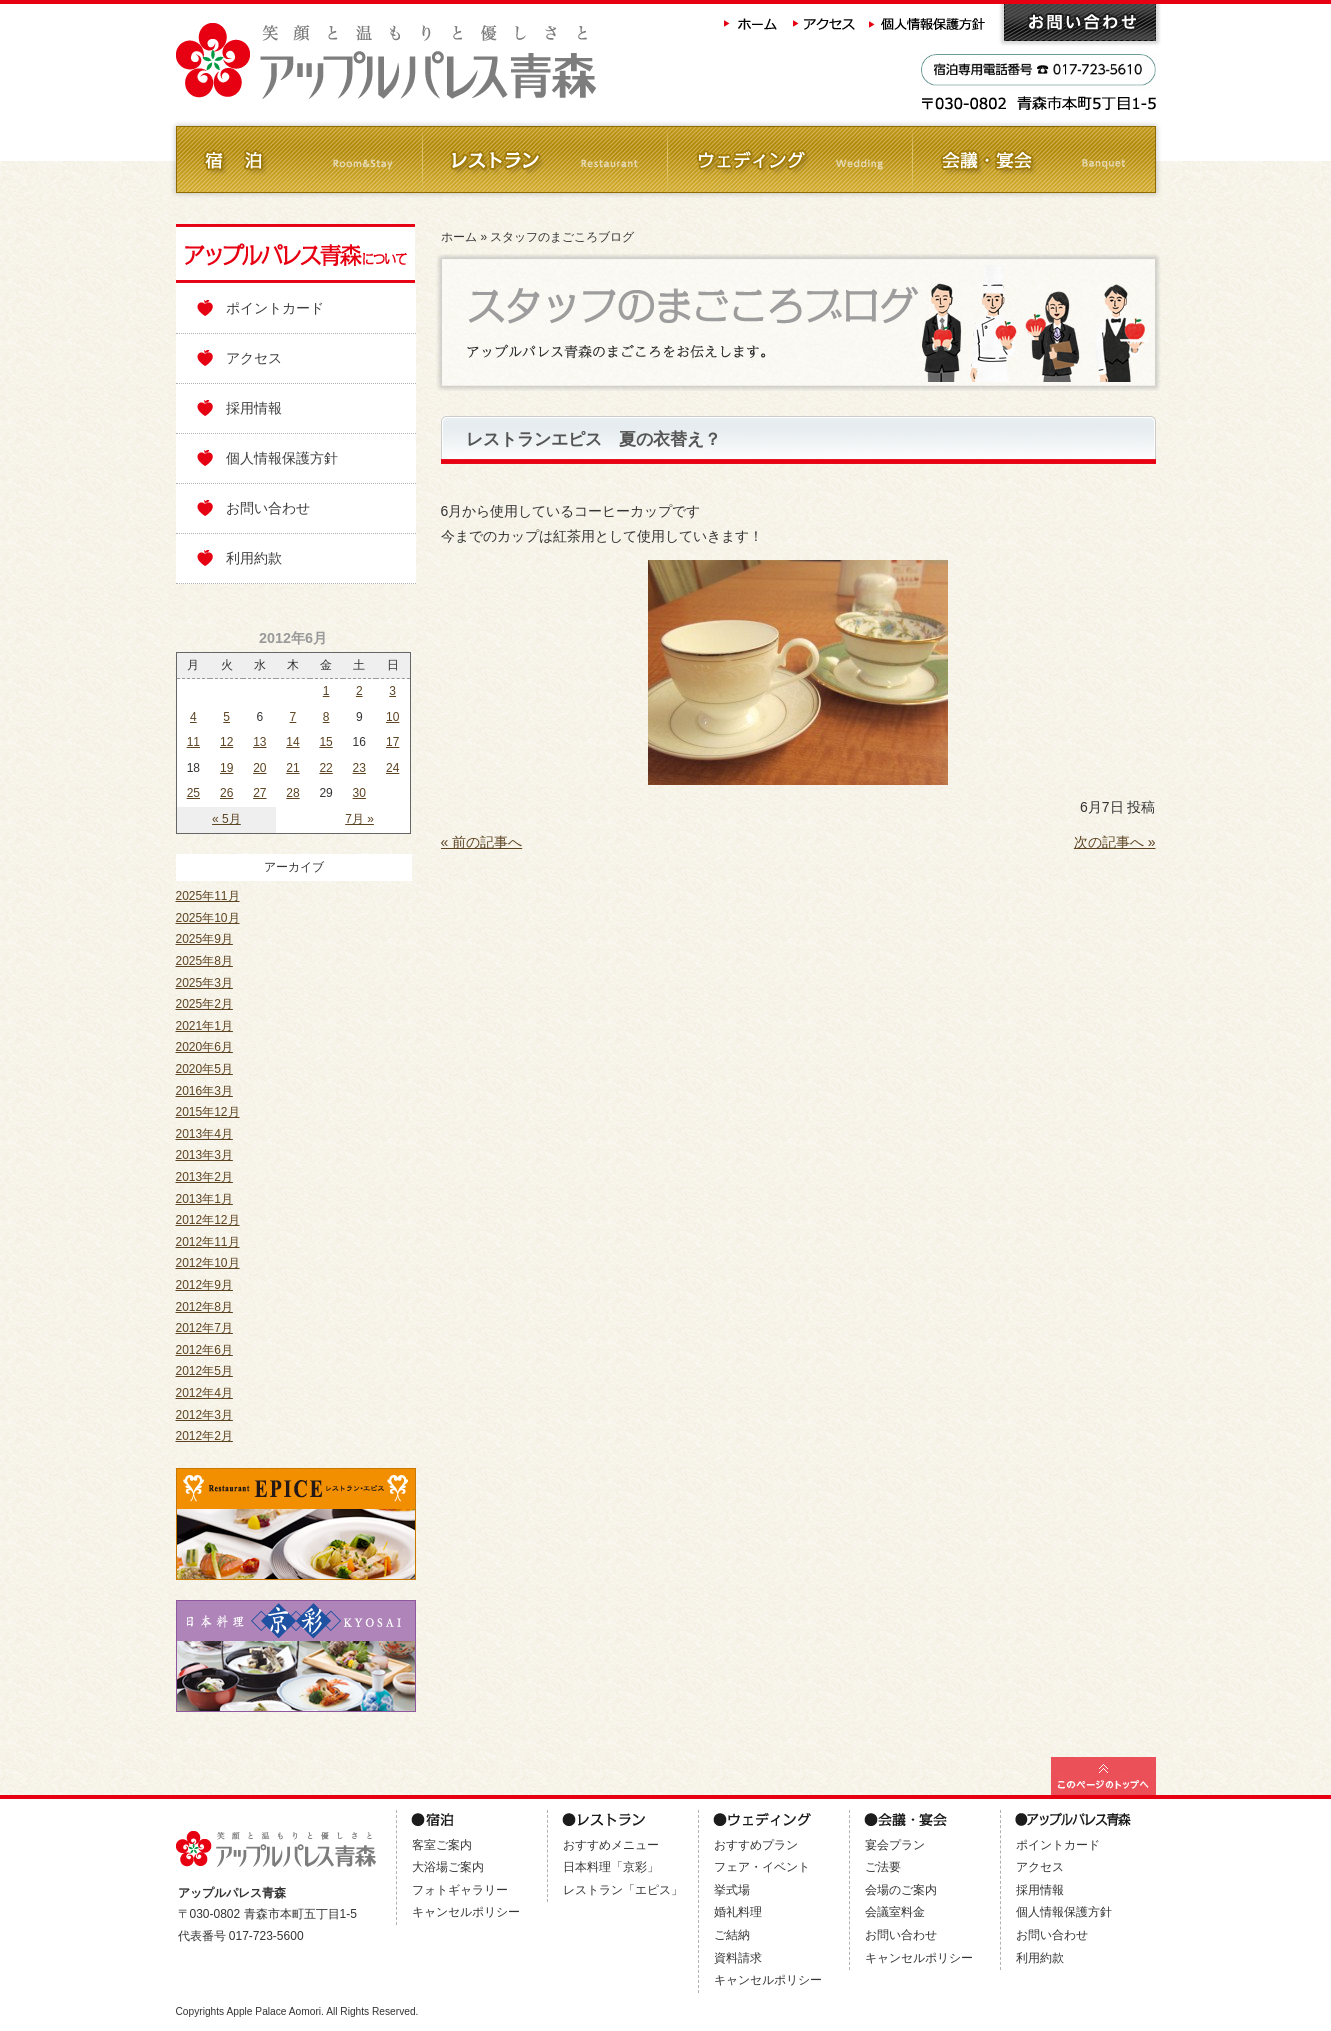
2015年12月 (208, 1112)
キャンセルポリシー (466, 1912)
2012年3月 (204, 1415)
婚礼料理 (738, 1912)
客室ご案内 (442, 1845)
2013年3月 (204, 1155)
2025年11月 (208, 896)
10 (392, 717)
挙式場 (732, 1890)
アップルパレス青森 (441, 61)
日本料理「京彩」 (611, 1867)
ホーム (751, 22)
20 (259, 768)
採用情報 (254, 408)
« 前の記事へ (482, 842)
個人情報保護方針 (929, 22)
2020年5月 (204, 1069)
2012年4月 (204, 1393)
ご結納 (732, 1935)
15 (325, 742)
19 (226, 768)
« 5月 (226, 819)
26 (226, 793)
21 (292, 768)
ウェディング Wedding (788, 159)
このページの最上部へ (1103, 1776)
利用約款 (254, 558)
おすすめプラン (756, 1845)
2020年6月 (204, 1047)
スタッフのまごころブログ (562, 237)
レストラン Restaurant (543, 159)
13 (259, 742)
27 (259, 793)
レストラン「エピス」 (623, 1890)
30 (359, 793)
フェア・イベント (762, 1867)
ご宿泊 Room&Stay (298, 159)
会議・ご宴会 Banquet (1033, 159)
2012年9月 (204, 1285)
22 (325, 768)
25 (193, 793)
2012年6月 (204, 1350)
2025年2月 (204, 1004)
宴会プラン (895, 1845)
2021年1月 (204, 1026)
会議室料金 (895, 1912)
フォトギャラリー (460, 1890)
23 (359, 768)
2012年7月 (204, 1328)
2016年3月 (204, 1091)
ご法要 (883, 1867)
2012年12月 (208, 1220)
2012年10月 (208, 1263)
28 (292, 793)
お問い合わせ (1080, 22)
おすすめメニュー (611, 1845)
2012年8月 (204, 1307)
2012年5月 (204, 1371)
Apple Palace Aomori (273, 2011)
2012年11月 (208, 1242)
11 (193, 742)
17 (392, 742)
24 (392, 768)
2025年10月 (208, 918)
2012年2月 (204, 1436)
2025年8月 (204, 961)
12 (226, 742)
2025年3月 (204, 983)
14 (292, 742)
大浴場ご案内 (448, 1867)
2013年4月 (204, 1134)
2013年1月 (204, 1199)
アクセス (825, 22)
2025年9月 (204, 939)
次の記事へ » (1115, 842)
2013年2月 (204, 1177)
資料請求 (738, 1958)
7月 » (359, 819)
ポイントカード (275, 308)
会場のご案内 (901, 1890)
